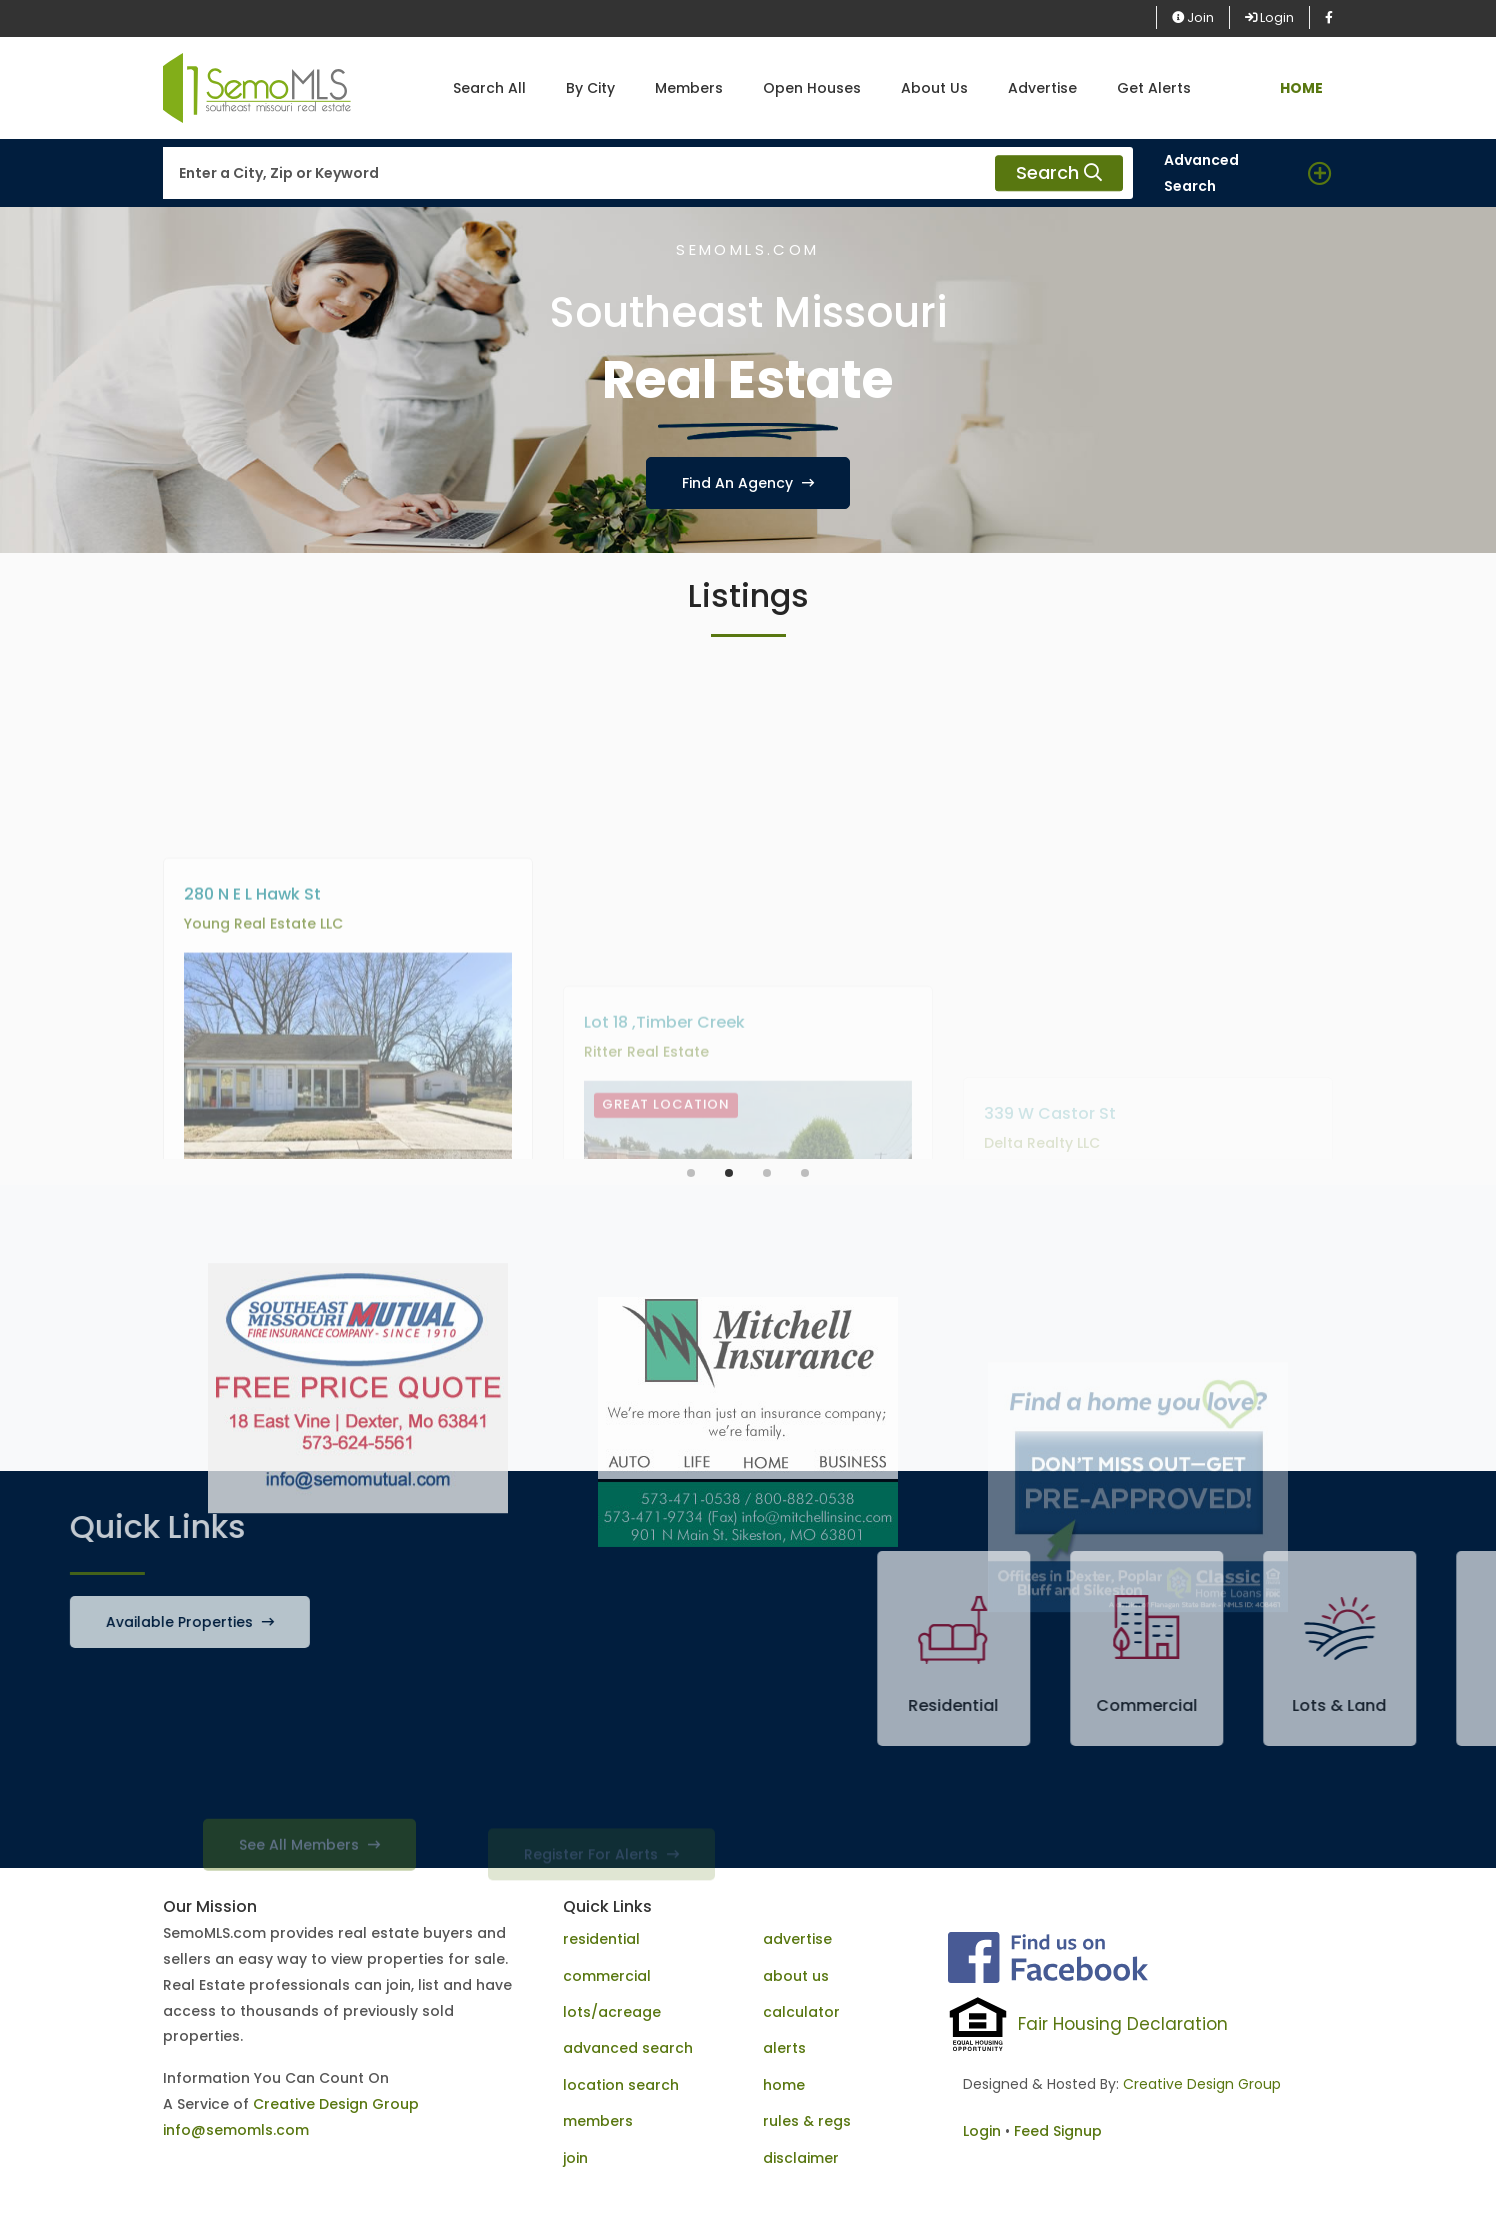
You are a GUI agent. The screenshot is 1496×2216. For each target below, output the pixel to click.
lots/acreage (612, 2012)
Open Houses (812, 88)
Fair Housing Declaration (1123, 2024)
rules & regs (807, 2121)
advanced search (628, 2048)
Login (1269, 17)
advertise (797, 1939)
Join (1193, 17)
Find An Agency (748, 483)
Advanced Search (1201, 173)
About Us (934, 88)
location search (621, 2085)
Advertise (1042, 88)
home (784, 2085)
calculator (801, 2012)
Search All (489, 88)
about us (796, 1976)
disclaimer (801, 2158)
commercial (607, 1976)
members (598, 2121)
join (575, 2158)
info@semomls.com (236, 2130)
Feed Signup (1058, 2131)
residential (601, 1939)
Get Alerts (1154, 88)
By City (590, 88)
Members (689, 88)
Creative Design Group (336, 2104)
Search (1059, 173)
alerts (784, 2048)
